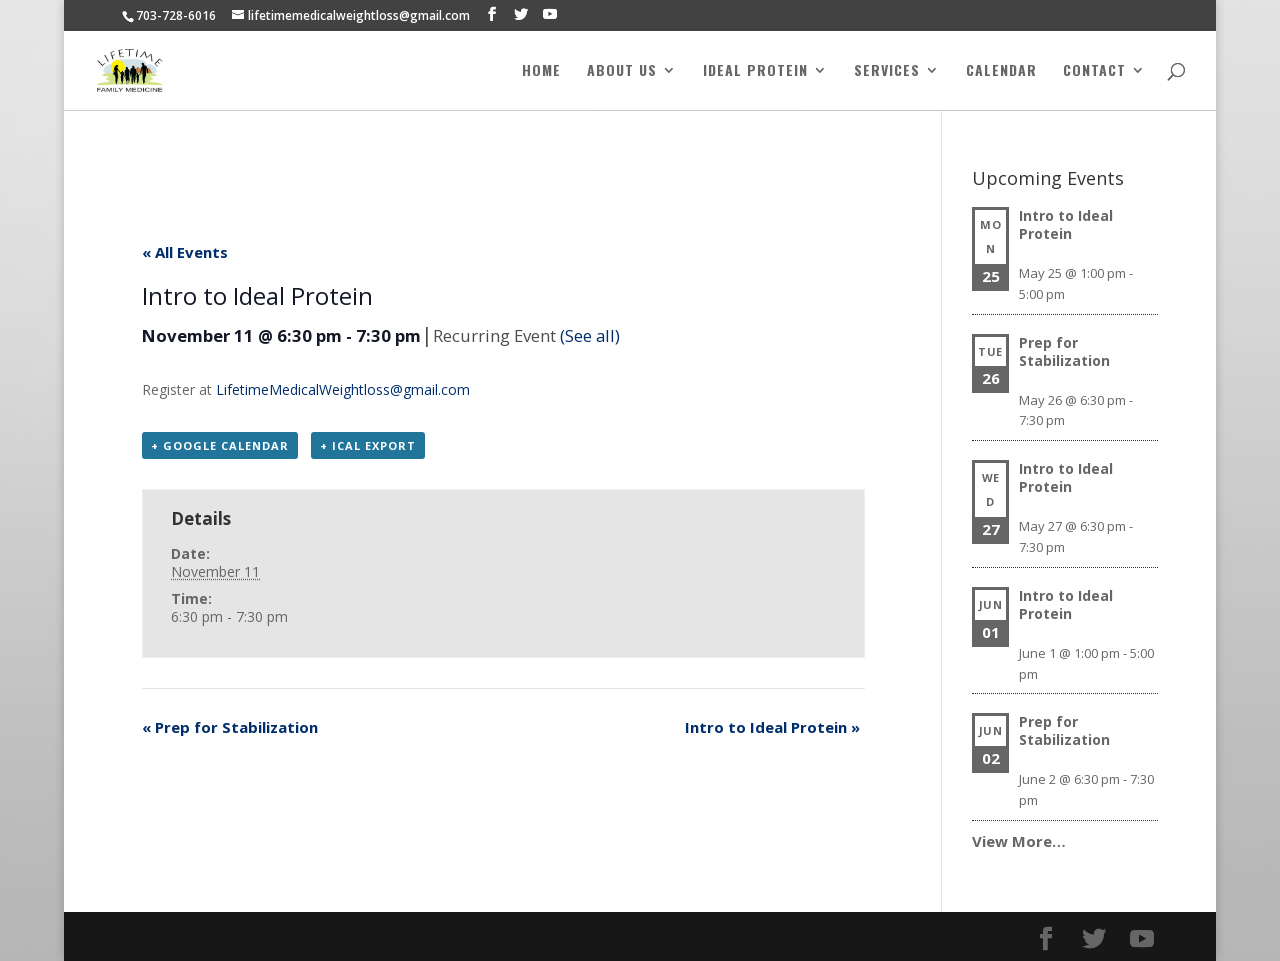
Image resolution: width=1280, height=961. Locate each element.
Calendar (1001, 72)
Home (541, 72)
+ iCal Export (368, 445)
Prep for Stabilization (230, 727)
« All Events (185, 252)
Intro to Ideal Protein (772, 727)
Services (887, 72)
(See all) (590, 335)
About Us (622, 72)
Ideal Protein (755, 72)
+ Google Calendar (220, 445)
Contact (1094, 72)
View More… (1019, 841)
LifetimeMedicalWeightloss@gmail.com (343, 389)
